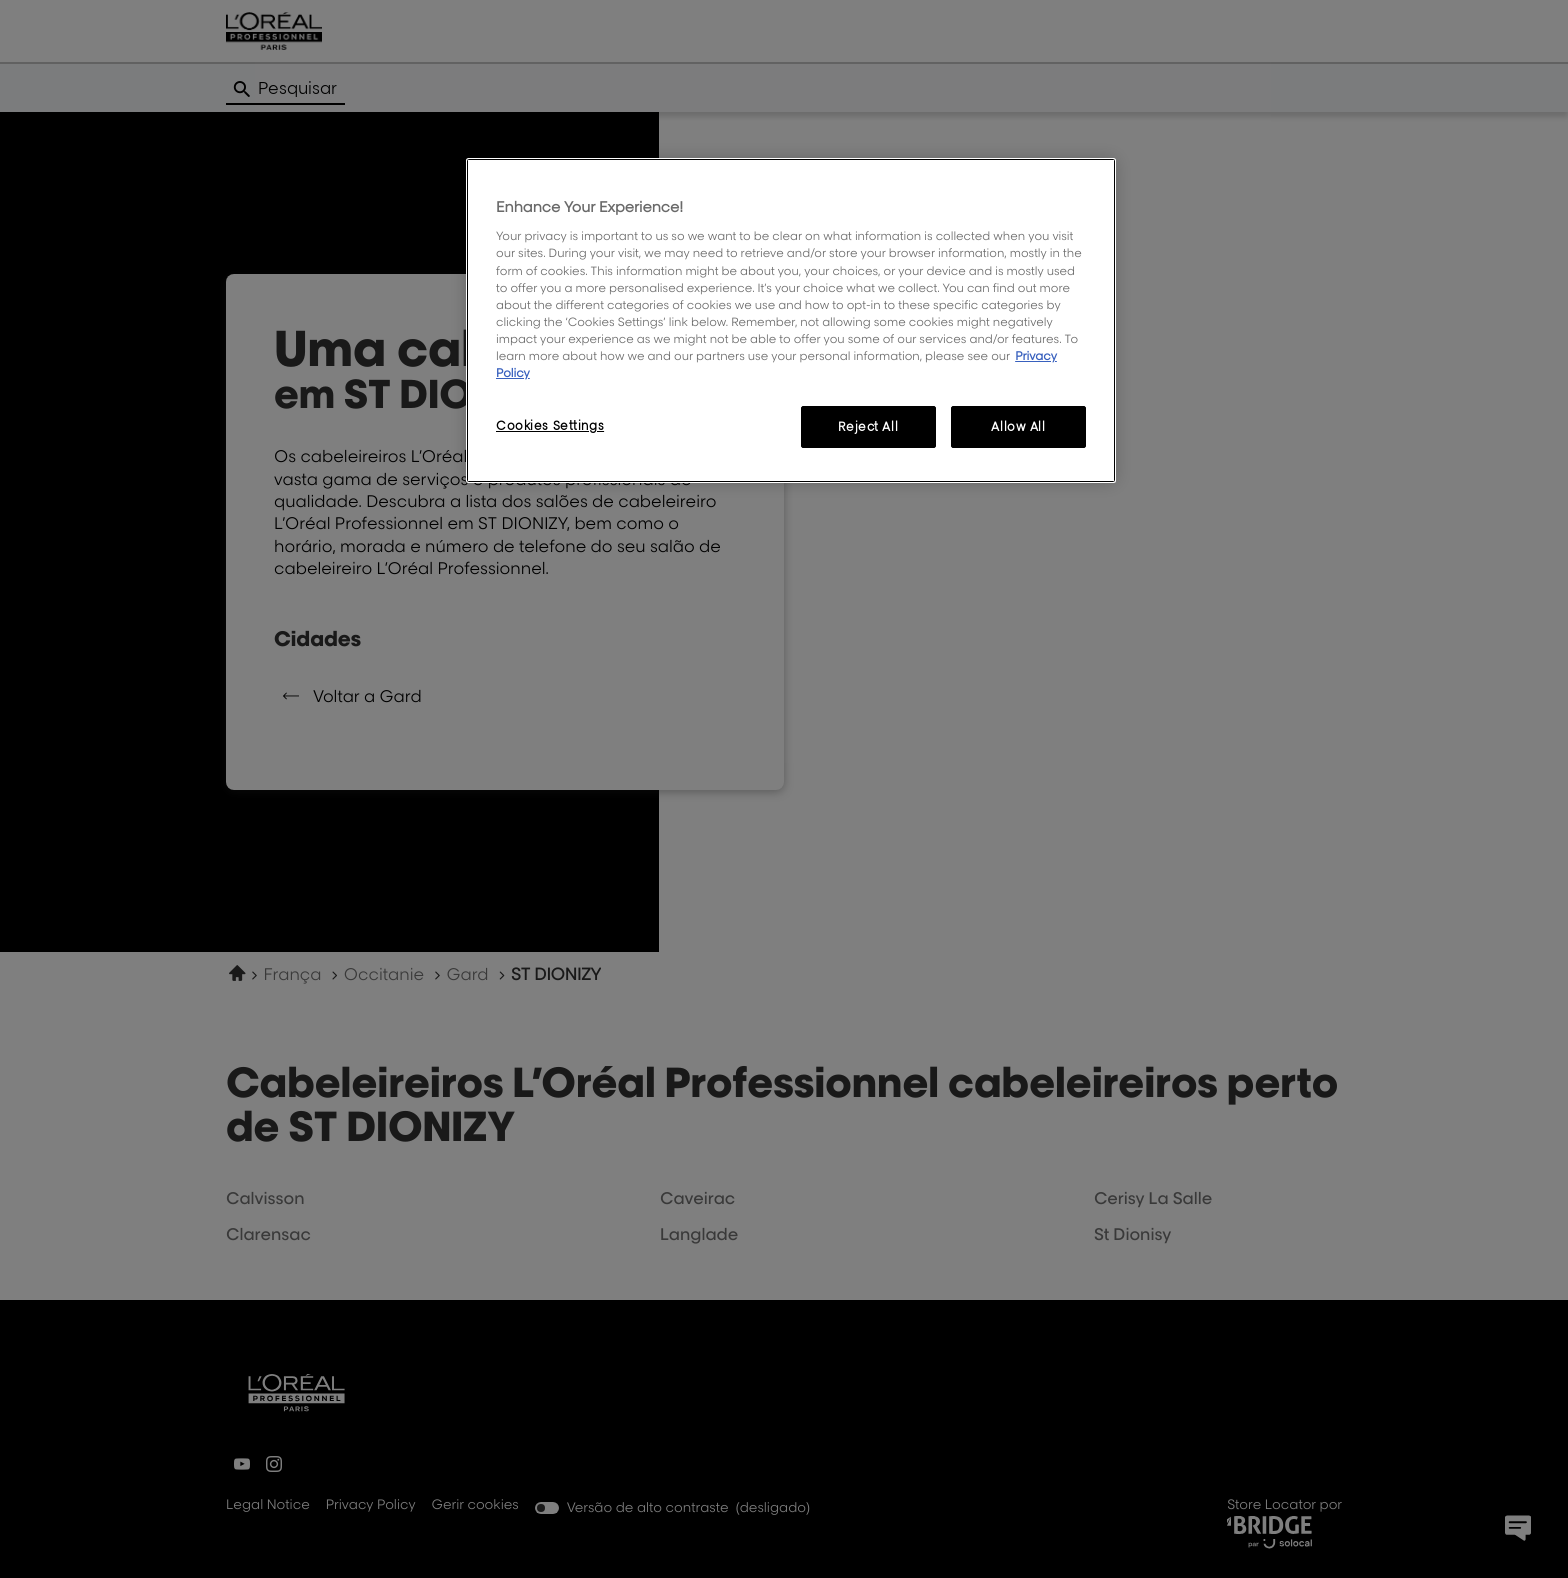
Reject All (868, 426)
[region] (791, 320)
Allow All (1018, 426)
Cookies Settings (550, 425)
